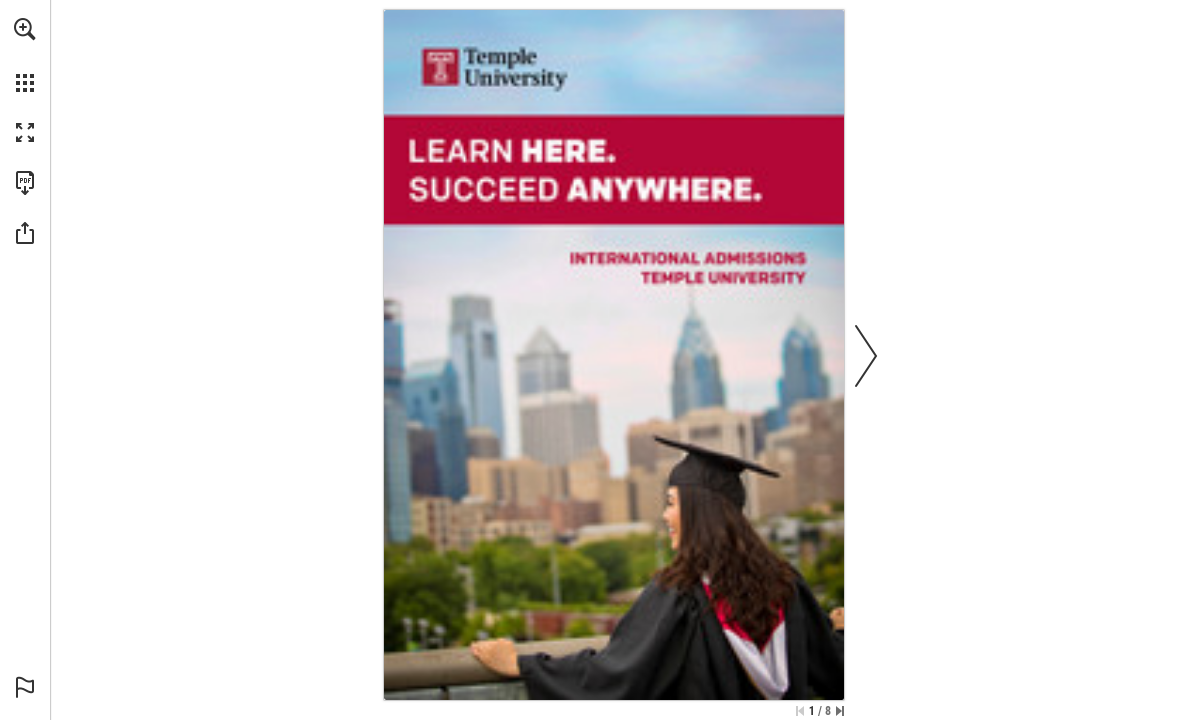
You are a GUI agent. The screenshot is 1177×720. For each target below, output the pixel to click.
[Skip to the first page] (800, 711)
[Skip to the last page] (840, 711)
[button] (25, 29)
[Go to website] (493, 65)
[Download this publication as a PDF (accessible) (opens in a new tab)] (25, 183)
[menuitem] (25, 55)
